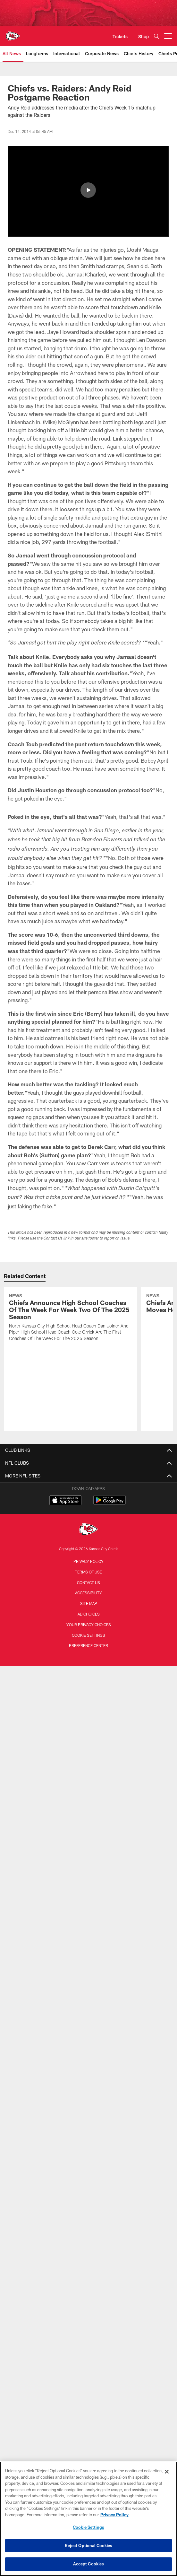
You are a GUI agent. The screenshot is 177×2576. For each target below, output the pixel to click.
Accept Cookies (88, 2563)
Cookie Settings (88, 1672)
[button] (88, 190)
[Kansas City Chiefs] (88, 1567)
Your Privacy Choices (88, 1662)
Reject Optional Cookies (89, 2545)
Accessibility (88, 1630)
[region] (88, 2518)
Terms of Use (88, 1609)
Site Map (88, 1641)
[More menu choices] (168, 36)
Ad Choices (89, 1651)
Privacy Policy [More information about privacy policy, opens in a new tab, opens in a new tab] (114, 2514)
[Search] (156, 36)
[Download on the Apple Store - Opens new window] (65, 1538)
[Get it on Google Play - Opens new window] (109, 1541)
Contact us (88, 1620)
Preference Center (88, 1683)
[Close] (167, 2472)
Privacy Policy (88, 1599)
